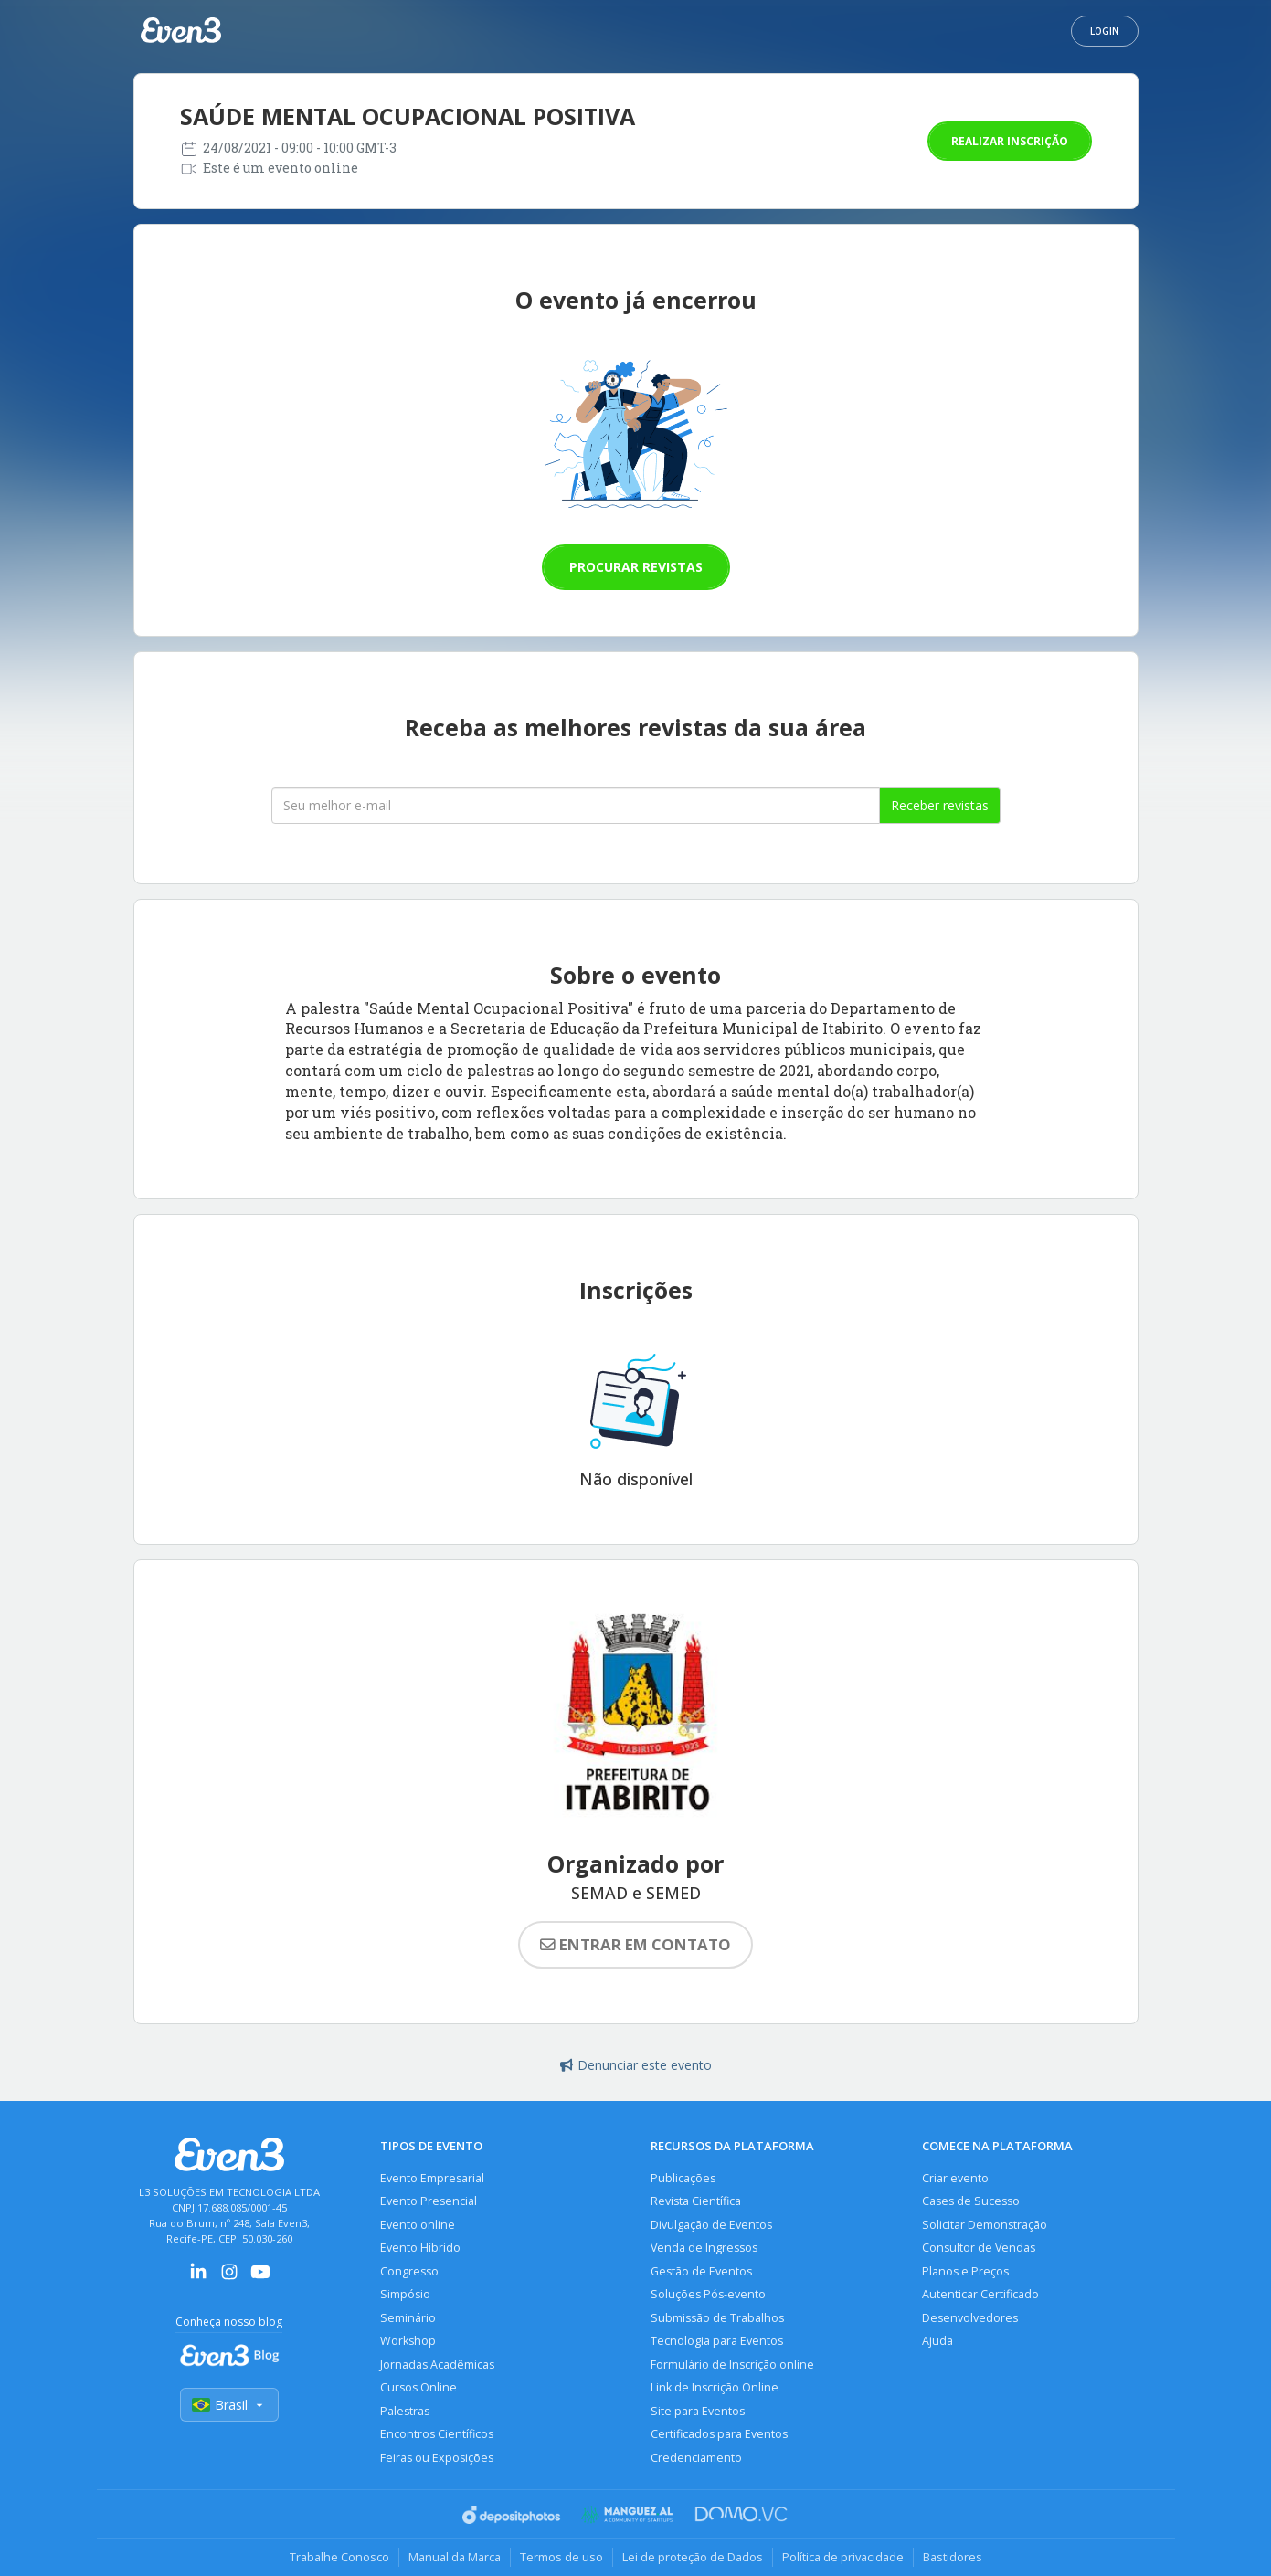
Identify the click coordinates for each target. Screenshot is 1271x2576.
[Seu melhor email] (575, 805)
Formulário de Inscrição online (732, 2364)
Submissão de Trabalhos (717, 2318)
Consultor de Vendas (978, 2247)
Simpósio (405, 2294)
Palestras (404, 2411)
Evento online (417, 2225)
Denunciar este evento (636, 2065)
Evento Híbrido (420, 2247)
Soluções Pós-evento (708, 2294)
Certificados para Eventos (719, 2434)
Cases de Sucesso (971, 2201)
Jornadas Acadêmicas (437, 2364)
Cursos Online (418, 2387)
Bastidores (952, 2557)
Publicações (683, 2178)
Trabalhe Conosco (339, 2557)
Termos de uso (561, 2557)
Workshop (408, 2341)
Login (1104, 31)
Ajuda (937, 2341)
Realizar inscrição (1009, 141)
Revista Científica (696, 2201)
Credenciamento (696, 2457)
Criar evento (955, 2178)
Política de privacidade (843, 2557)
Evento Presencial (428, 2201)
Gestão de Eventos (701, 2271)
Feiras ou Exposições (436, 2457)
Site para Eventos (698, 2411)
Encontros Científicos (436, 2434)
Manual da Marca (454, 2557)
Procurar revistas (636, 566)
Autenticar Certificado (980, 2294)
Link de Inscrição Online (714, 2387)
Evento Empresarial (432, 2178)
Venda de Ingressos (704, 2247)
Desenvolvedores (970, 2318)
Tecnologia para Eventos (717, 2341)
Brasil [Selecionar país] (229, 2404)
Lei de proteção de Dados (692, 2557)
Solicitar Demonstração (984, 2225)
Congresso (409, 2271)
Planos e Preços (965, 2271)
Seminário (408, 2318)
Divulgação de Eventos (711, 2225)
